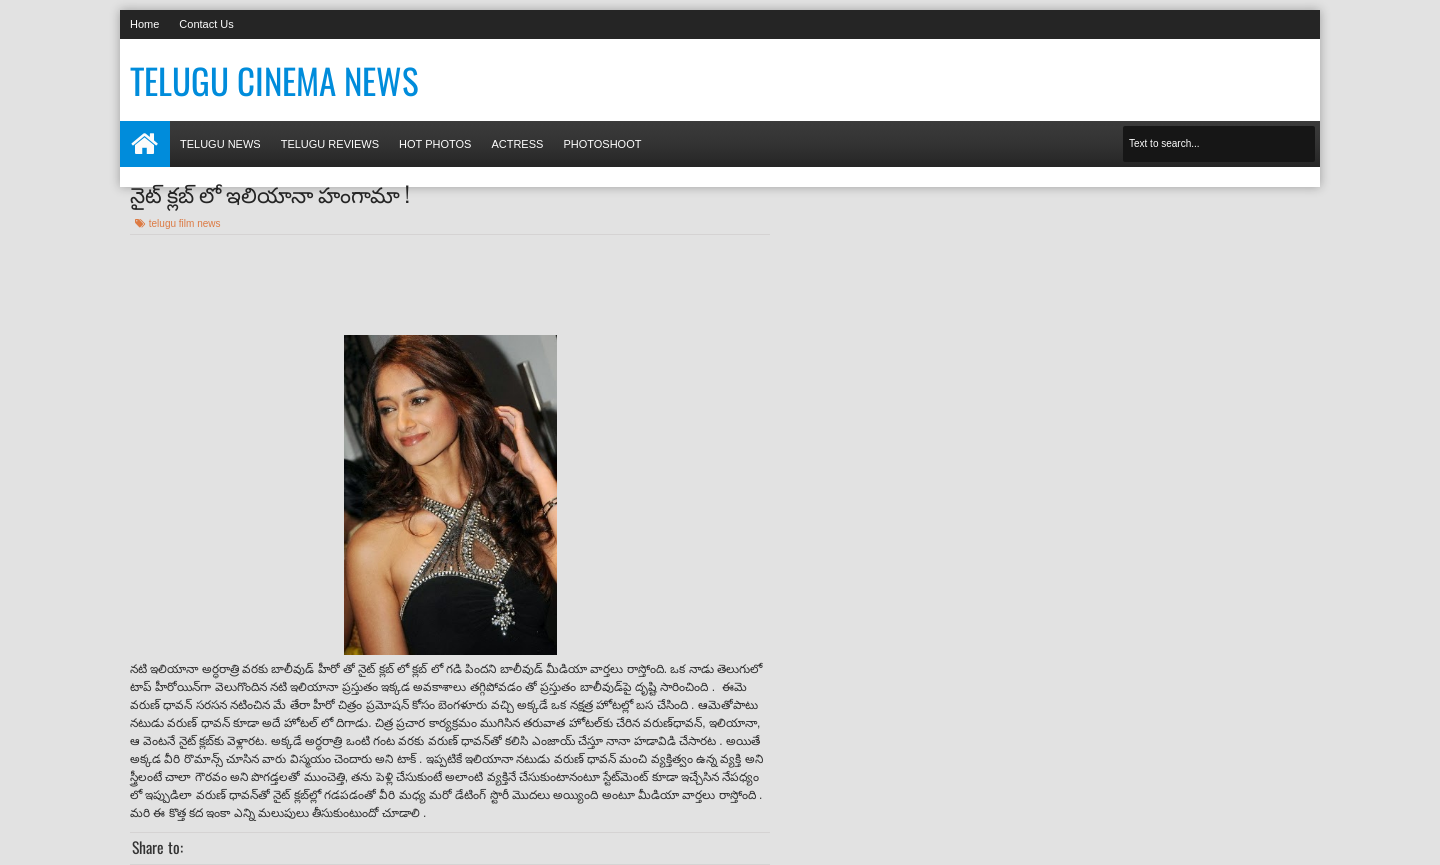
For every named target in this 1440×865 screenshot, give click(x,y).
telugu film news (185, 223)
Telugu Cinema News (274, 80)
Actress (517, 144)
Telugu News (220, 144)
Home (144, 24)
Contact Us (206, 24)
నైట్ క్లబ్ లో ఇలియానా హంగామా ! (269, 193)
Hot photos (435, 144)
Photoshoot (602, 144)
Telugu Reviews (330, 144)
